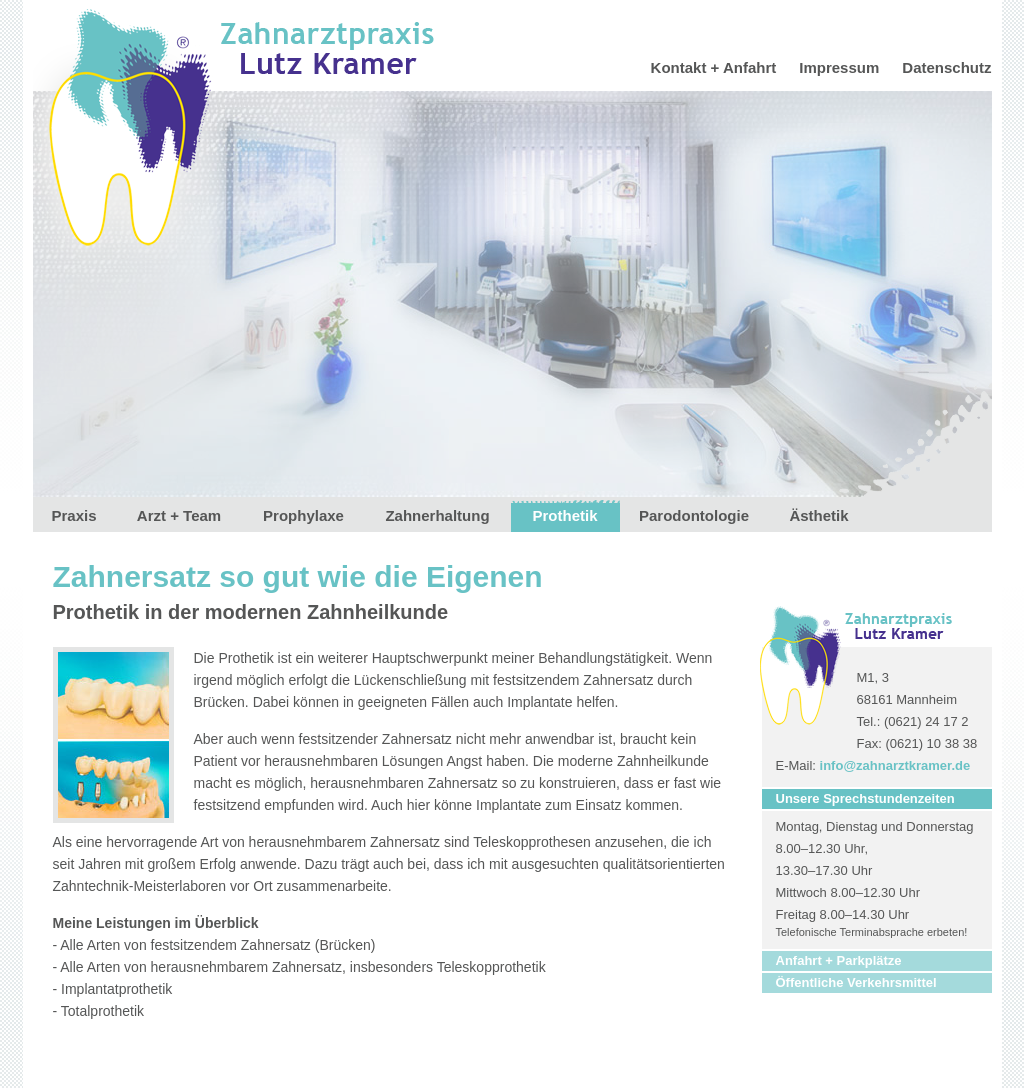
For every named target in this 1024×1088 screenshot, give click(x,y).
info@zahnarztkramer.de (895, 765)
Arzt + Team (179, 515)
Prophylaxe (303, 515)
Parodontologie (694, 515)
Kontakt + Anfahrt (714, 67)
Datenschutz (946, 67)
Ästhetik (818, 515)
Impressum (839, 67)
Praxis (73, 515)
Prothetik (564, 515)
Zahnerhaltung (437, 515)
